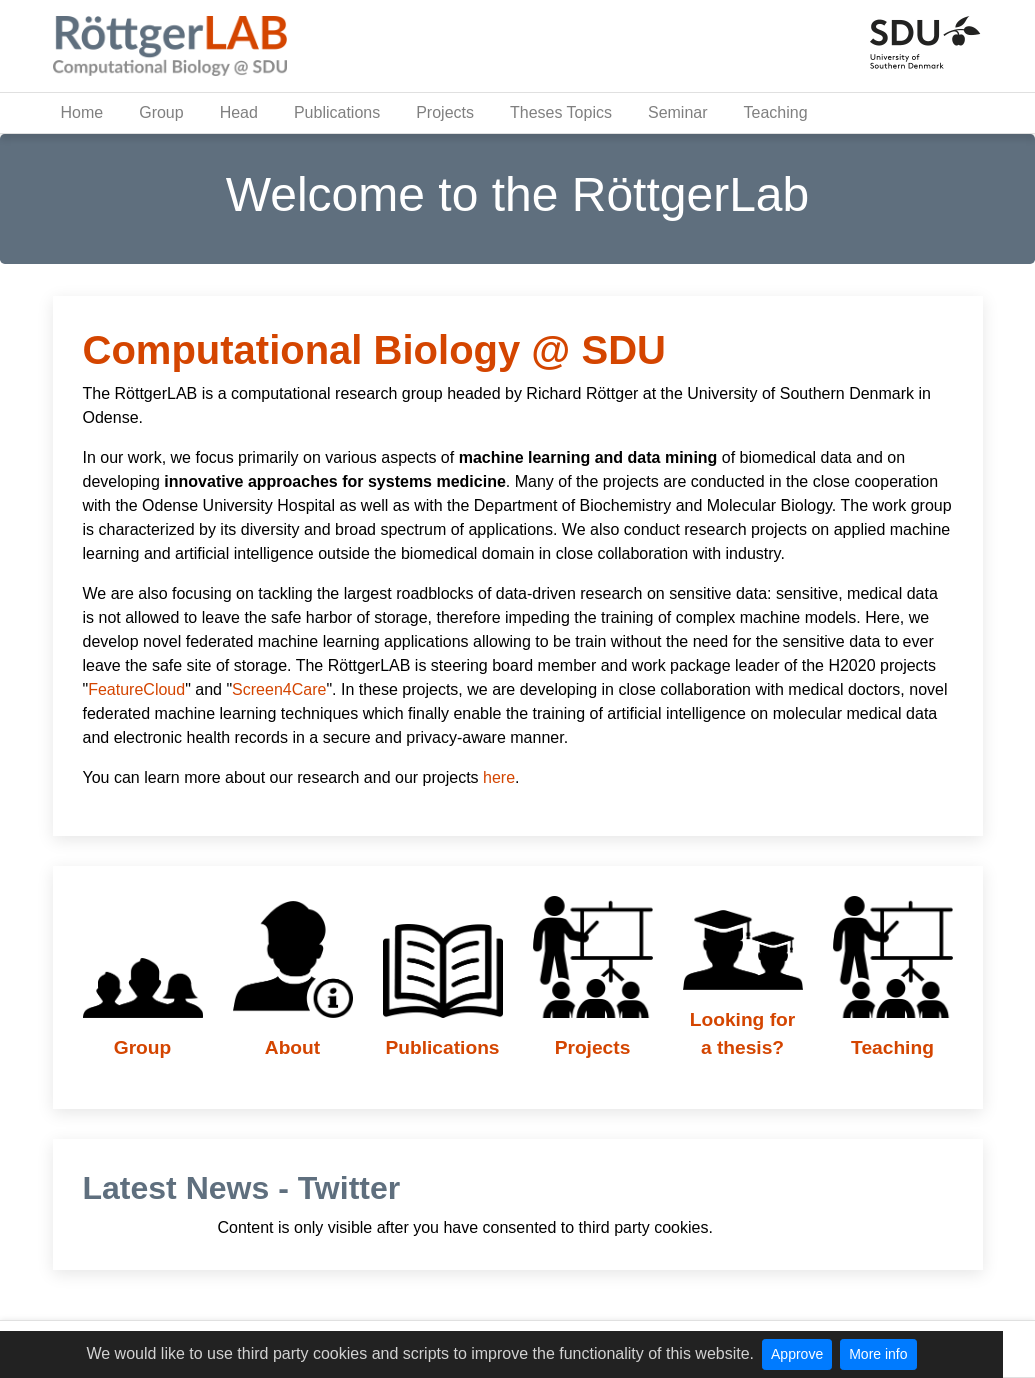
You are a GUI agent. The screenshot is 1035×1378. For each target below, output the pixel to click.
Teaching (776, 112)
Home (82, 112)
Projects (445, 112)
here (499, 777)
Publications (337, 112)
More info (878, 1354)
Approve (797, 1354)
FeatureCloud (136, 689)
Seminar (678, 112)
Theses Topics (561, 112)
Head (239, 112)
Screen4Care (279, 689)
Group (161, 112)
